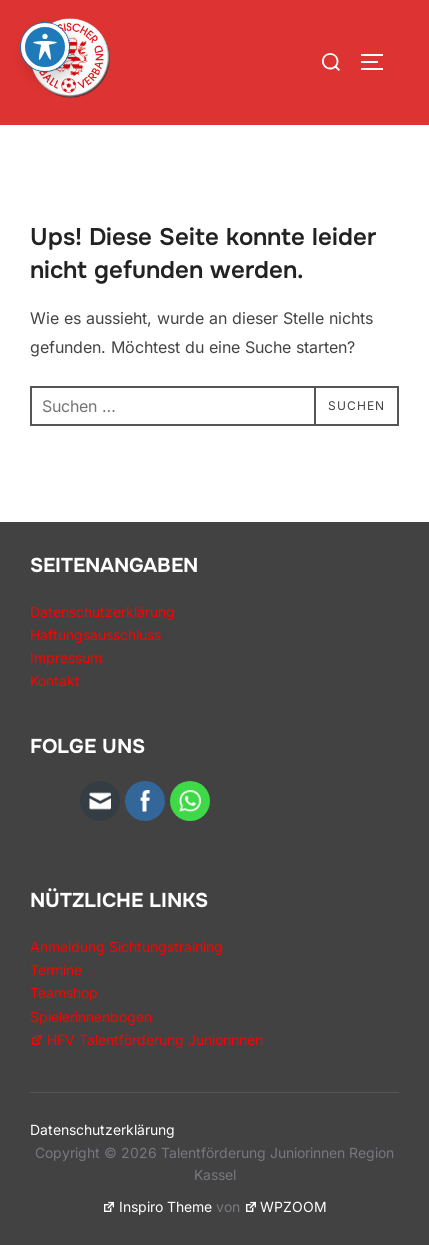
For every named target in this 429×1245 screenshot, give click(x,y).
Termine (56, 969)
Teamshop (64, 992)
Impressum (66, 657)
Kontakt (55, 680)
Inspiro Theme (157, 1206)
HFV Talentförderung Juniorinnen (146, 1039)
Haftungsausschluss (95, 634)
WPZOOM (286, 1206)
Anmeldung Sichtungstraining (126, 946)
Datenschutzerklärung (102, 611)
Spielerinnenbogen (91, 1016)
